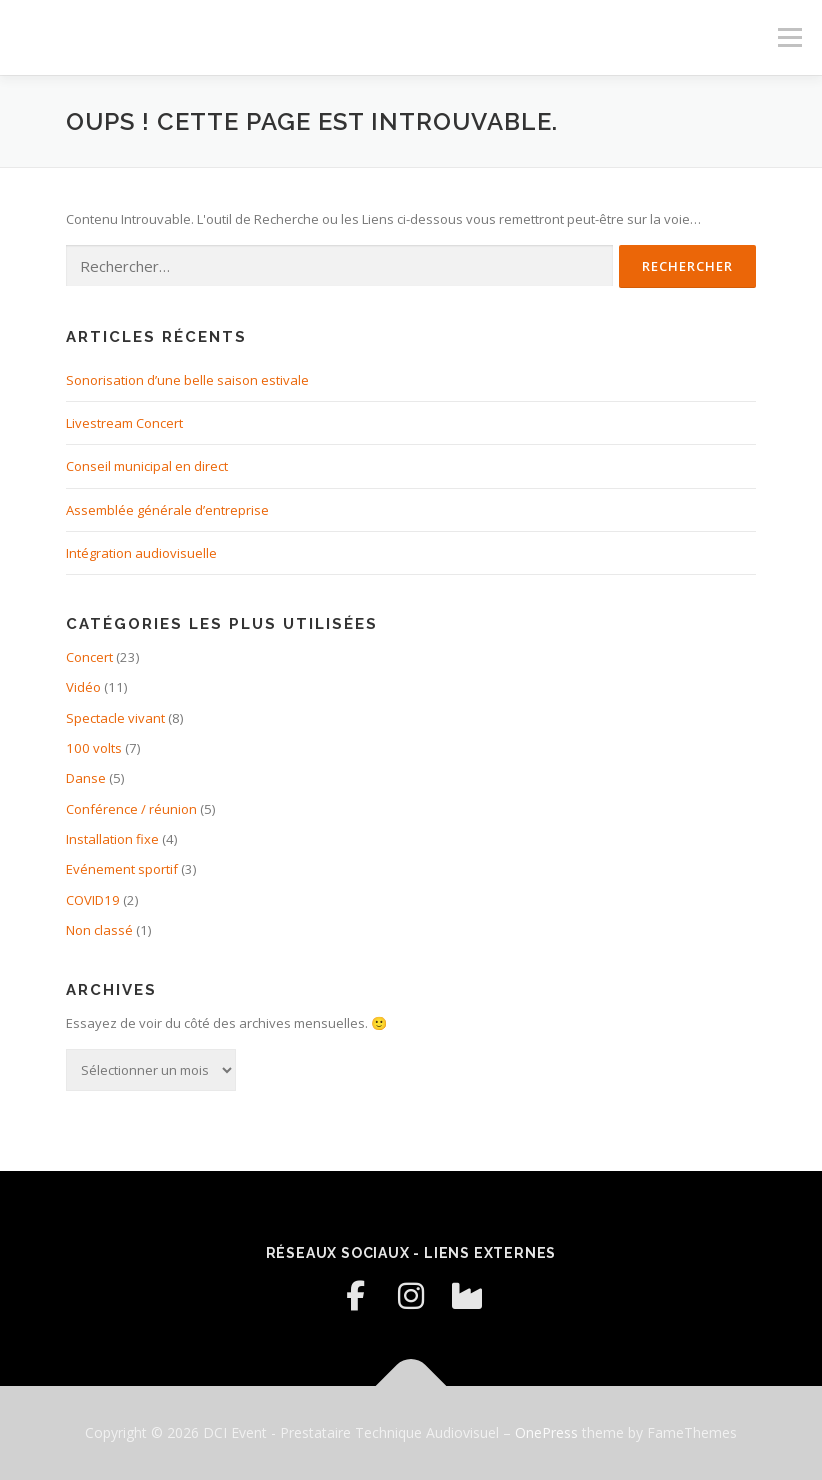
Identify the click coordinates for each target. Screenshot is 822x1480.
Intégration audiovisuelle (141, 553)
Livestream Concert (124, 423)
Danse (86, 778)
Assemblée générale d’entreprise (167, 510)
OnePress (546, 1432)
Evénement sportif (122, 869)
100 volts (94, 748)
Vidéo (83, 687)
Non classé (99, 930)
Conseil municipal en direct (147, 466)
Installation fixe (112, 839)
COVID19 (93, 900)
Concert (89, 657)
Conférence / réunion (131, 809)
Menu (789, 37)
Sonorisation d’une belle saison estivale (187, 380)
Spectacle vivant (115, 718)
